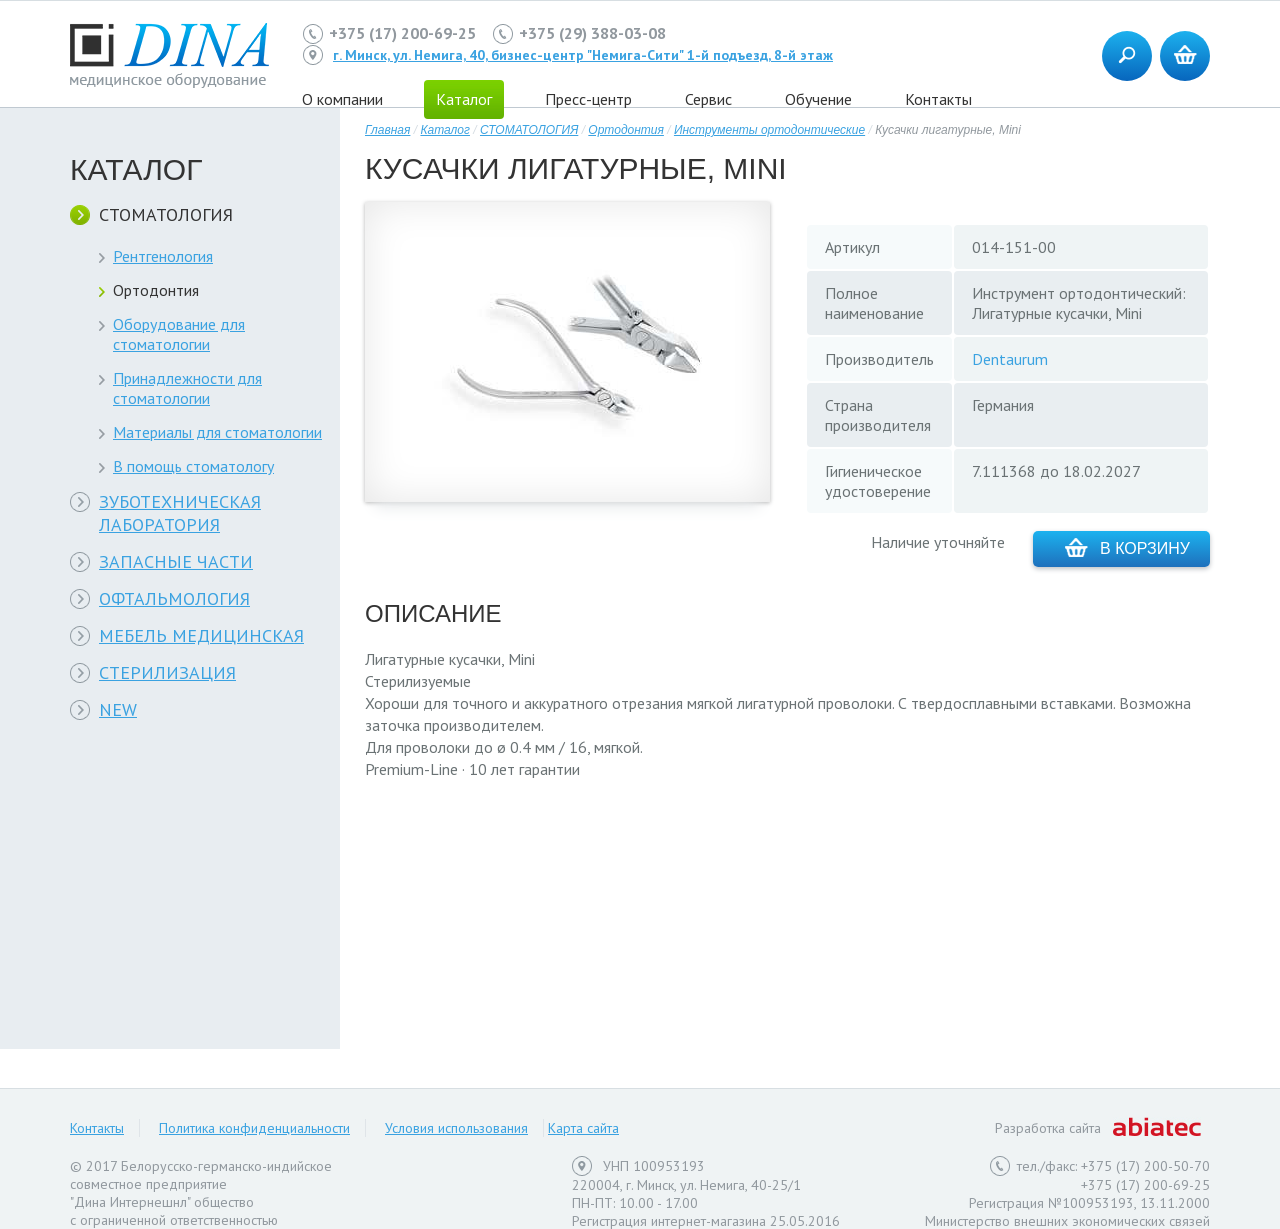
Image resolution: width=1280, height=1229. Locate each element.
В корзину (1127, 547)
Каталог (445, 130)
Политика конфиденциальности (254, 1128)
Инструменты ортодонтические (769, 130)
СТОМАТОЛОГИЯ (166, 214)
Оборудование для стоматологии (179, 334)
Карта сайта (583, 1128)
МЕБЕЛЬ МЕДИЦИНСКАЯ (201, 635)
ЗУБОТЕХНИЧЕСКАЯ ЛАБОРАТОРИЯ (180, 513)
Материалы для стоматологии (217, 432)
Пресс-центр (588, 99)
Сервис (708, 99)
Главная (387, 130)
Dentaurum (1010, 359)
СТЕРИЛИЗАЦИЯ (167, 672)
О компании (342, 99)
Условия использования (456, 1128)
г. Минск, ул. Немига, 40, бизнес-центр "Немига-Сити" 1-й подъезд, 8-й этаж (583, 55)
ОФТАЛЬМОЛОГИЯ (174, 598)
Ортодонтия (156, 290)
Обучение (818, 99)
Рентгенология (163, 256)
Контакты (938, 99)
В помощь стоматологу (193, 466)
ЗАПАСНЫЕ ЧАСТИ (176, 561)
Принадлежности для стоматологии (187, 388)
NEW (118, 709)
